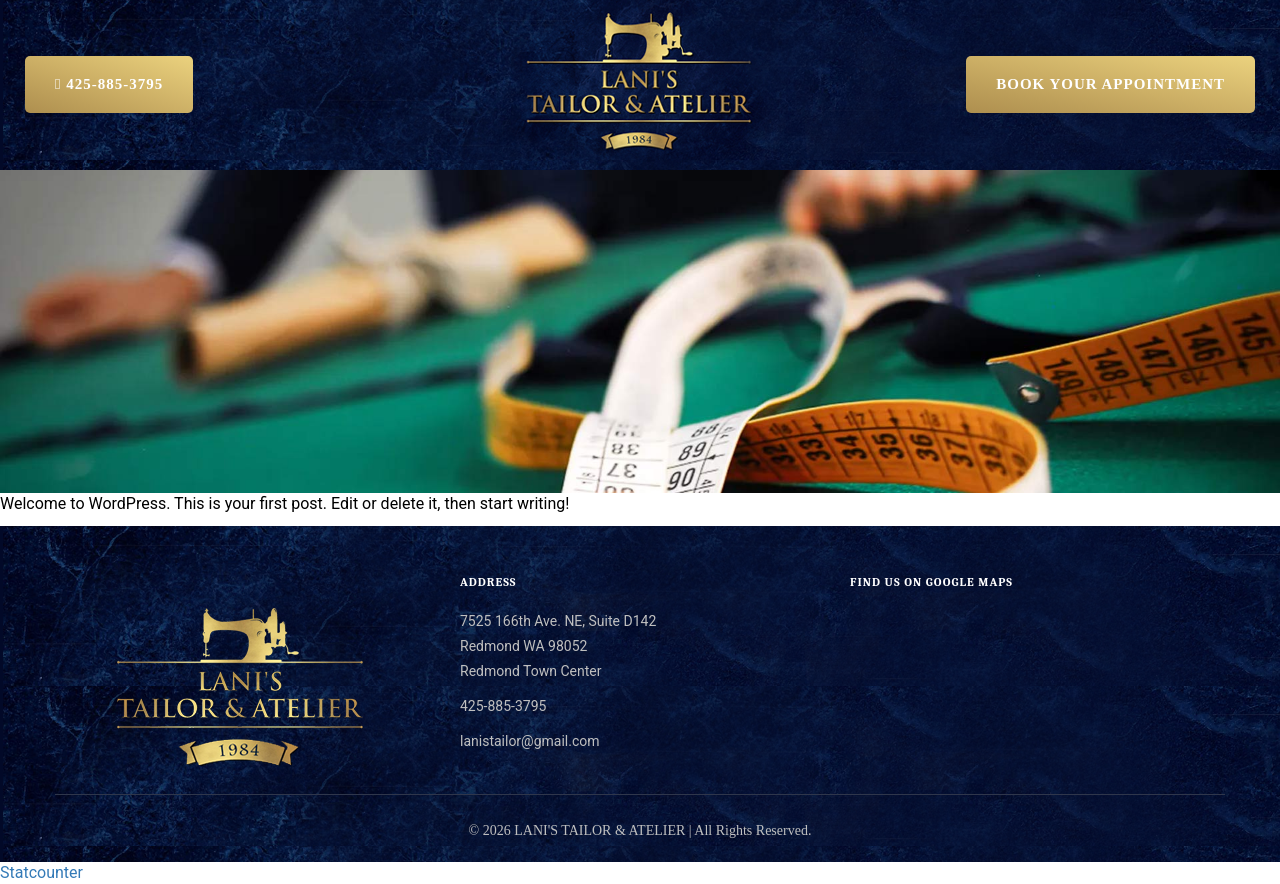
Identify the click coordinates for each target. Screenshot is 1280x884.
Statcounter (41, 872)
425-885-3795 (109, 84)
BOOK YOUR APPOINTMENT (1110, 84)
